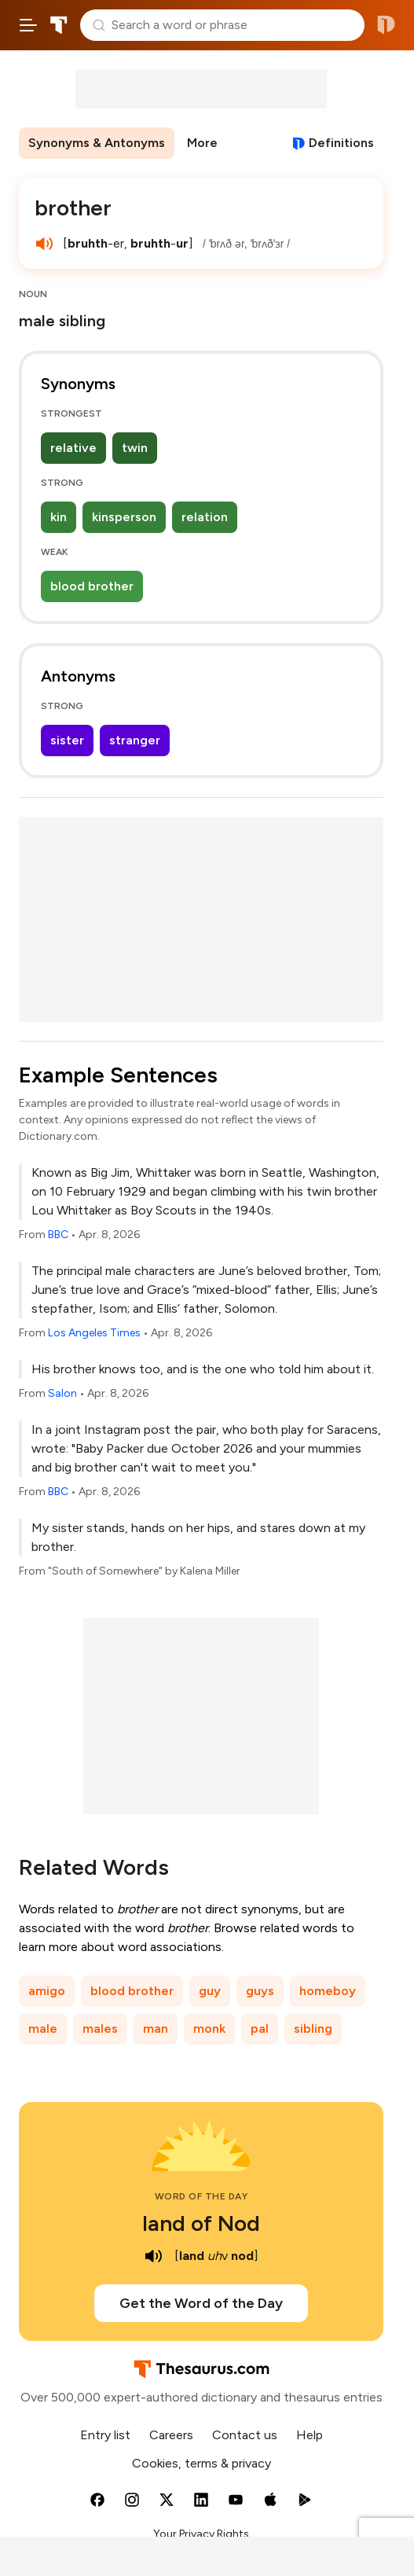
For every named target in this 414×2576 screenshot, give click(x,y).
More (202, 142)
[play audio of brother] (44, 243)
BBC (58, 1234)
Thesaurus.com (59, 25)
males (100, 2028)
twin (135, 447)
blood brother (92, 586)
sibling (313, 2028)
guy (210, 1990)
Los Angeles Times (94, 1332)
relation (204, 516)
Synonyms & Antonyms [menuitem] (96, 142)
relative (73, 447)
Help (309, 2434)
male (42, 2028)
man (155, 2028)
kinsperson (124, 516)
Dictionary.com (386, 25)
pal (260, 2028)
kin (58, 516)
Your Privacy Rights (201, 2534)
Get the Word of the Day (201, 2303)
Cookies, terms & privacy (201, 2463)
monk (209, 2028)
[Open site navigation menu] (28, 25)
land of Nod (201, 2223)
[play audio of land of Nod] (154, 2256)
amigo (46, 1990)
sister (67, 740)
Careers (171, 2434)
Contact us (244, 2434)
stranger (134, 740)
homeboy (327, 1990)
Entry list (105, 2434)
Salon (62, 1393)
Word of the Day (201, 2196)
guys (260, 1990)
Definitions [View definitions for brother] (341, 142)
